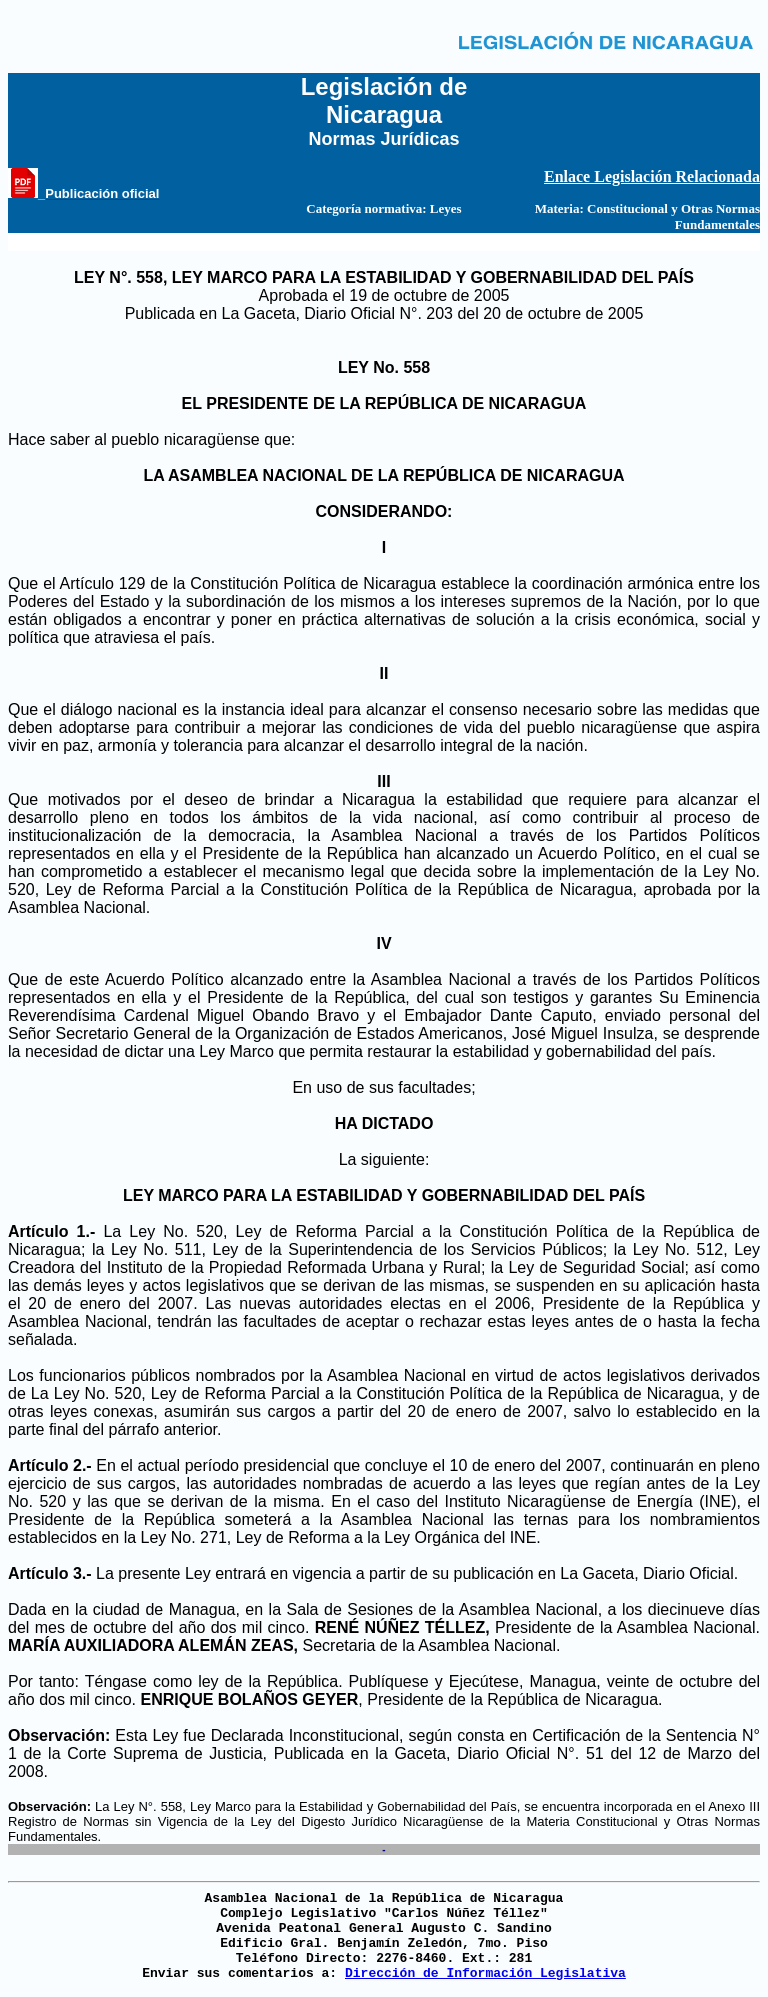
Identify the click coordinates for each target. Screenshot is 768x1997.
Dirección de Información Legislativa (485, 1973)
